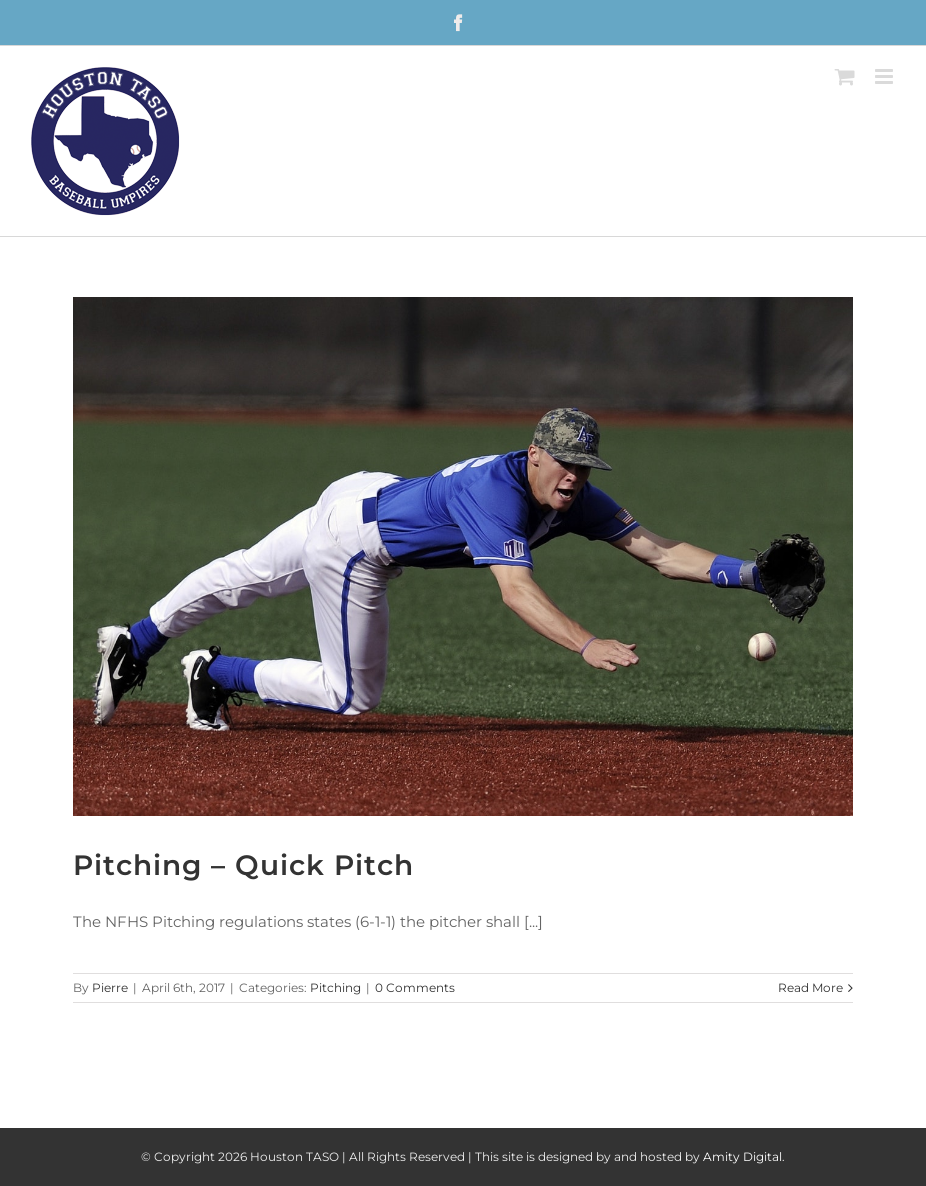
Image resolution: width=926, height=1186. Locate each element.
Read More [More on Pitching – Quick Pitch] (810, 987)
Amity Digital (742, 1156)
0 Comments (415, 987)
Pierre (110, 987)
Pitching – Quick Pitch (243, 865)
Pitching (335, 987)
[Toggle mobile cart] (845, 76)
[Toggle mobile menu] (885, 76)
